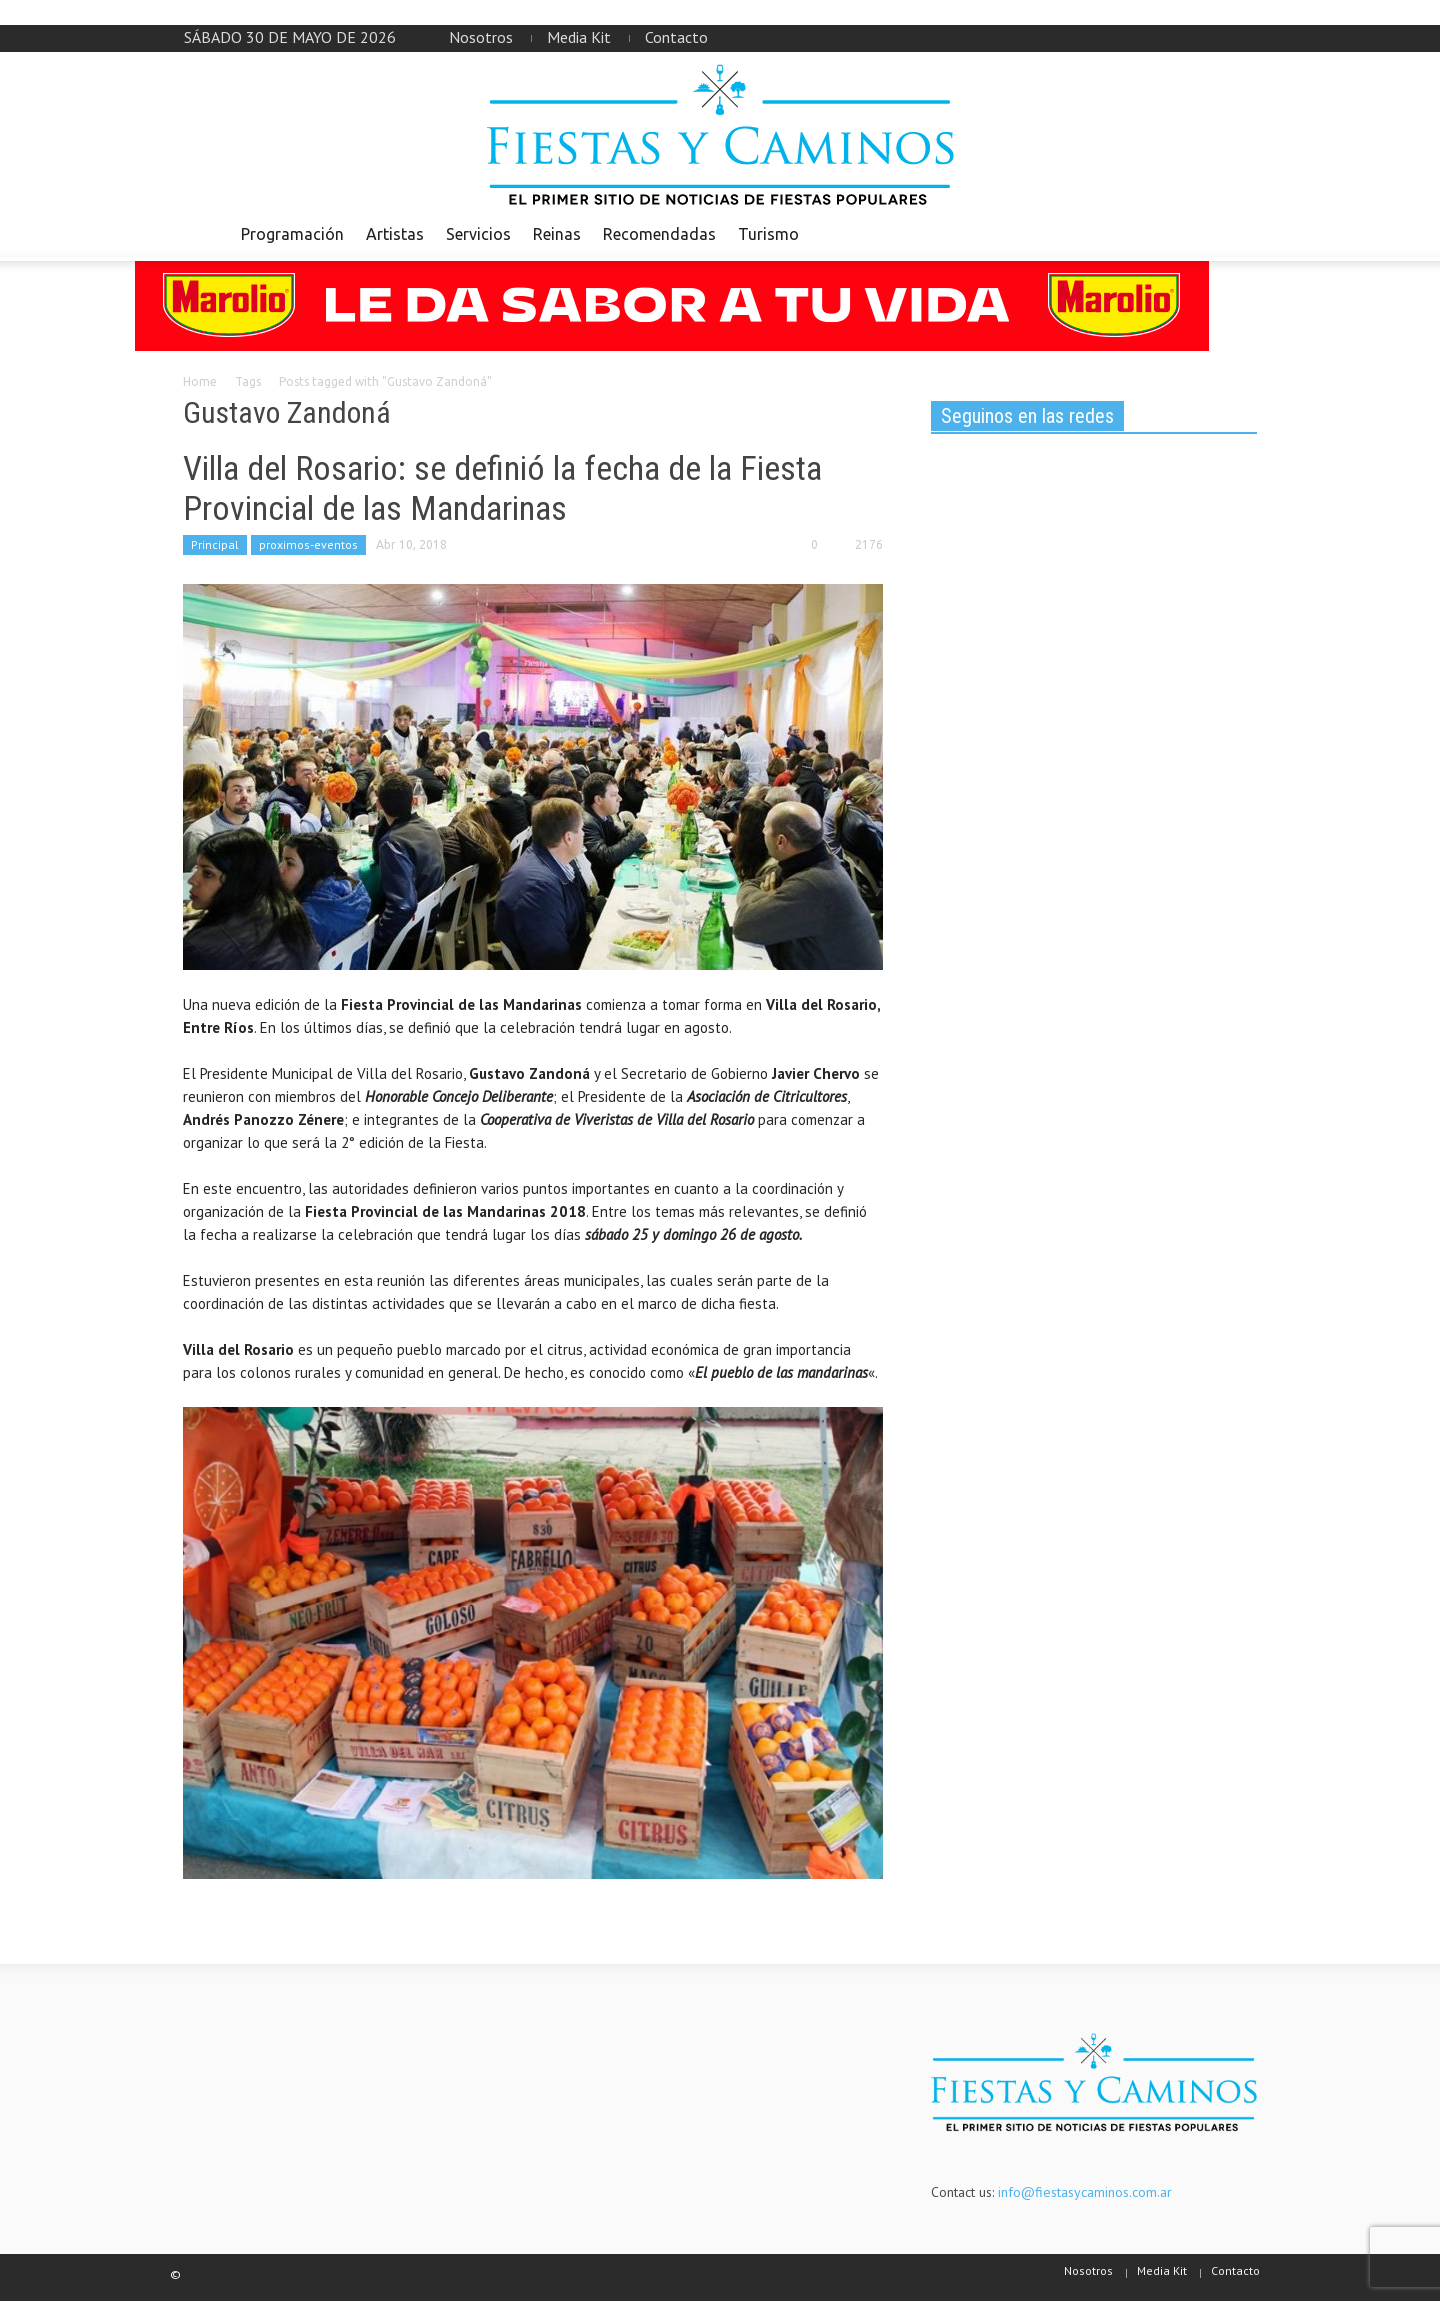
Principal (215, 544)
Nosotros (481, 37)
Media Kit (579, 37)
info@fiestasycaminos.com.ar (1085, 2192)
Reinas (557, 234)
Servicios (478, 234)
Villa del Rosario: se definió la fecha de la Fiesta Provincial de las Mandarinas (502, 488)
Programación (292, 234)
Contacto (676, 37)
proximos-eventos (308, 544)
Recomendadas (659, 234)
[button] (1237, 233)
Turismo (768, 234)
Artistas (395, 234)
